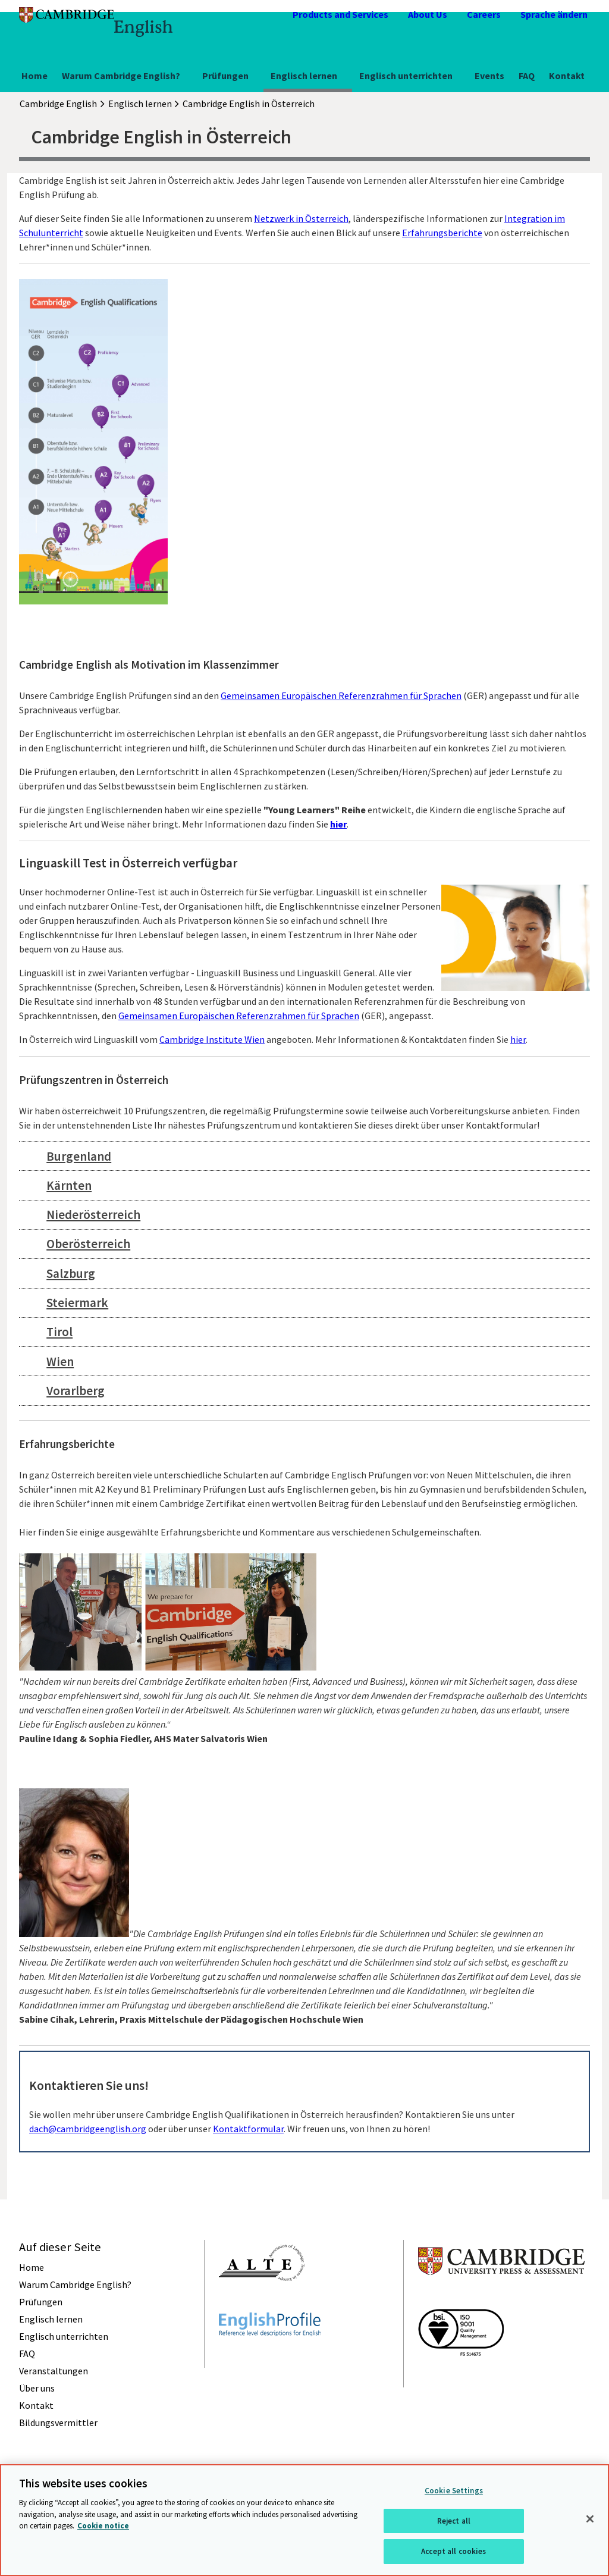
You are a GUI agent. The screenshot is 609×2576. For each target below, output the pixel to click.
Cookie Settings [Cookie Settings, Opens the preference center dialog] (454, 2491)
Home (34, 76)
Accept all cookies (453, 2551)
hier (338, 824)
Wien (60, 1361)
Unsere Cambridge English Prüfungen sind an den (120, 695)
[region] (304, 2520)
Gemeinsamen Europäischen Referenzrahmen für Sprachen (341, 695)
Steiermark (77, 1303)
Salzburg (70, 1273)
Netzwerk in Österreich (301, 218)
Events (489, 76)
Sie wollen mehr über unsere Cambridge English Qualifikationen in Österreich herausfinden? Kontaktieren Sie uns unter (271, 2114)
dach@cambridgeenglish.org (87, 2129)
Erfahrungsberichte (442, 233)
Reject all (453, 2521)
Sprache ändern (554, 14)
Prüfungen (225, 76)
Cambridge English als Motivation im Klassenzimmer (149, 664)
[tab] (304, 1156)
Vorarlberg (75, 1391)
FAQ (527, 76)
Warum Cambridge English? (121, 76)
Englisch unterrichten (406, 76)
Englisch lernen (304, 76)
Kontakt (567, 76)
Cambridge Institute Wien (212, 1039)
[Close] (590, 2519)
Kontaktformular (248, 2129)
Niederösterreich (93, 1214)
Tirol (59, 1332)
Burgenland (78, 1156)
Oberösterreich (88, 1244)
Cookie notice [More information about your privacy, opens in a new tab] (103, 2526)
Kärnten (69, 1185)
